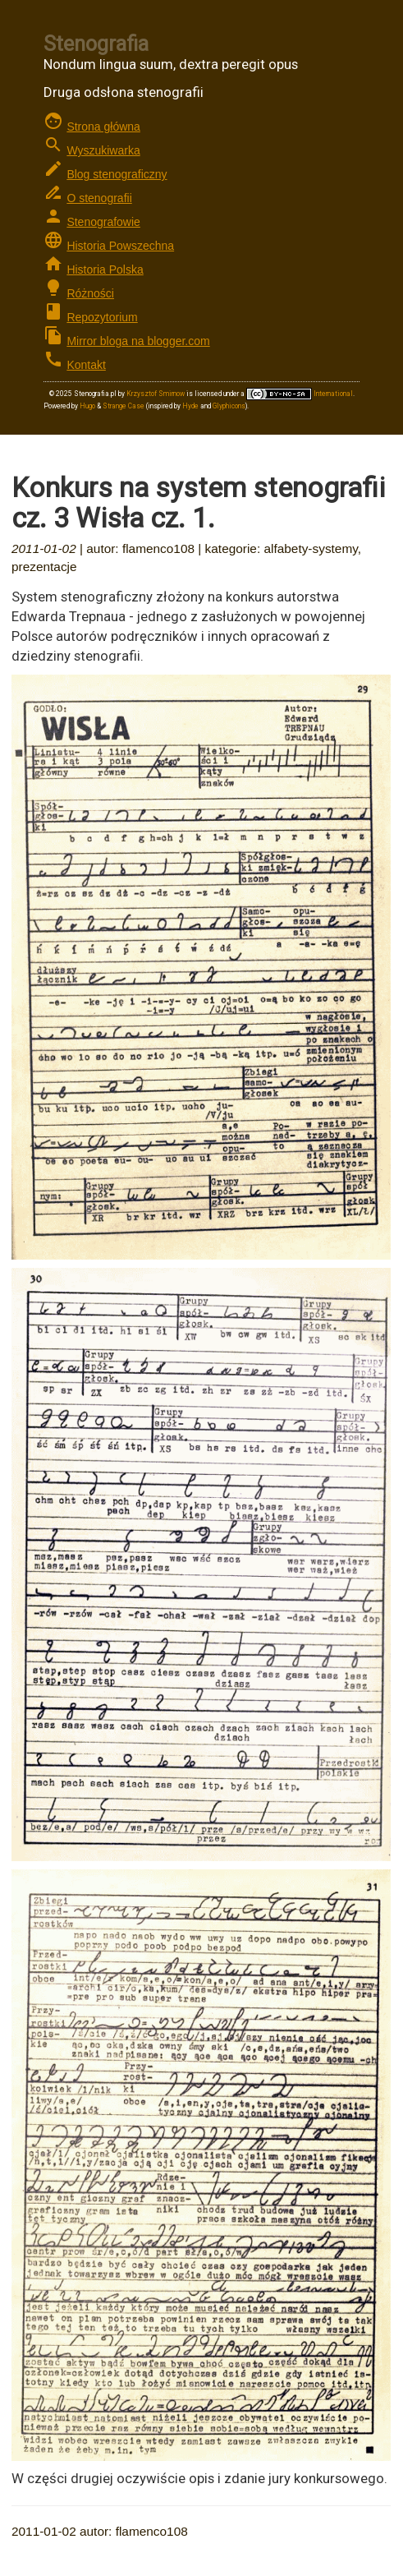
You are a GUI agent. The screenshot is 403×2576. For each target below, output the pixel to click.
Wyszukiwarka (103, 150)
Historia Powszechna (120, 245)
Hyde (190, 406)
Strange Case (123, 406)
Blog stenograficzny (116, 174)
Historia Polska (104, 269)
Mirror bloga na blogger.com (137, 341)
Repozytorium (101, 317)
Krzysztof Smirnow (155, 393)
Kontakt (85, 364)
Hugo (87, 406)
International (299, 393)
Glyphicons (229, 406)
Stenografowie (103, 221)
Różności (90, 293)
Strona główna (103, 126)
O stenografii (98, 198)
